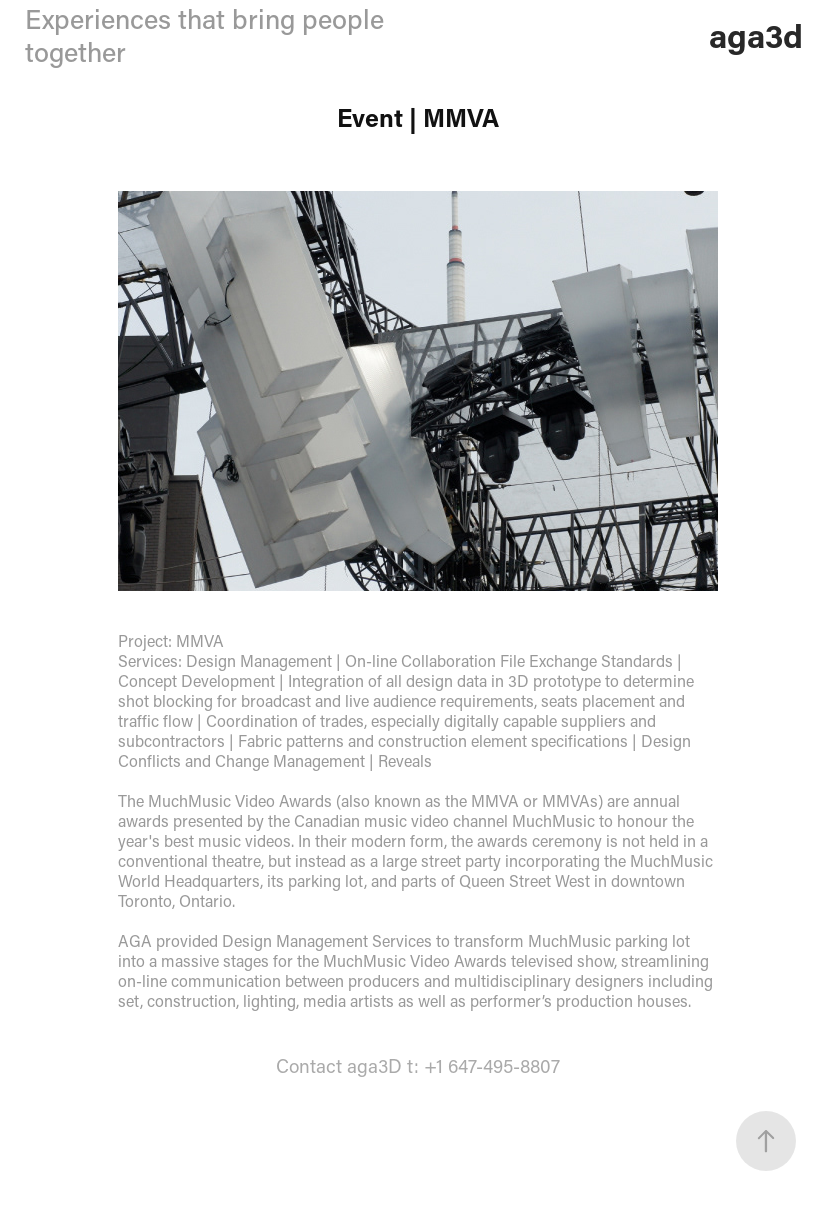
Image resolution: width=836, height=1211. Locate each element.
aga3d (756, 35)
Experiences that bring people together (204, 35)
